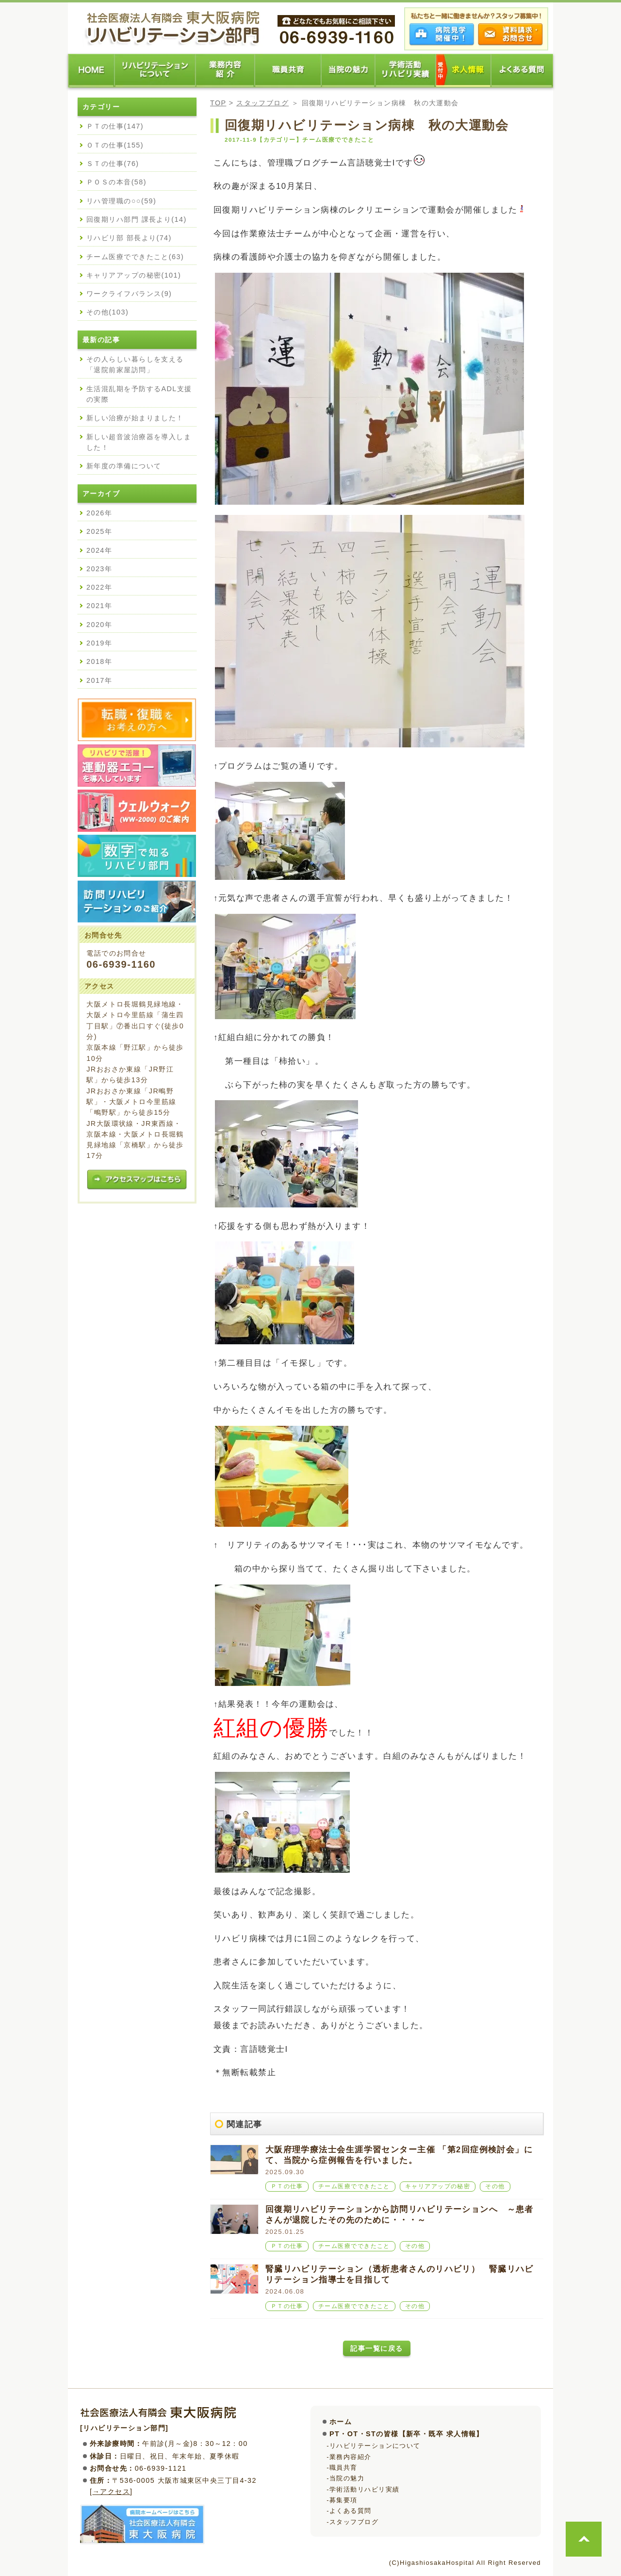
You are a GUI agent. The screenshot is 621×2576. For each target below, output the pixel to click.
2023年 (99, 569)
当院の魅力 (346, 2478)
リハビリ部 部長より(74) (129, 238)
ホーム (340, 2422)
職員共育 (343, 2467)
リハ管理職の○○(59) (121, 201)
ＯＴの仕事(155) (115, 145)
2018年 (99, 661)
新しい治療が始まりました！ (135, 418)
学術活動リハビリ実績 (364, 2489)
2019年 (99, 643)
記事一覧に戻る (376, 2348)
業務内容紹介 (350, 2456)
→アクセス (111, 2491)
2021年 (99, 606)
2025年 (99, 531)
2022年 (99, 587)
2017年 (99, 680)
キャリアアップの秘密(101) (133, 275)
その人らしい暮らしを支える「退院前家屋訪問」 (135, 364)
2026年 (99, 513)
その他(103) (107, 312)
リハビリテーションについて (375, 2445)
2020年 (99, 624)
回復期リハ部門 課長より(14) (136, 219)
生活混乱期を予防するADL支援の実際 (139, 394)
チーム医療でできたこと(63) (135, 257)
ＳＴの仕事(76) (112, 163)
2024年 (99, 550)
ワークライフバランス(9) (129, 293)
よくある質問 (350, 2510)
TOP (218, 103)
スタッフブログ (262, 103)
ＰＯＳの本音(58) (116, 182)
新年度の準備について (123, 466)
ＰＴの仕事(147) (115, 126)
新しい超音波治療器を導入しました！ (138, 442)
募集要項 (343, 2500)
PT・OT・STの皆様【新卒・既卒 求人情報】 (406, 2434)
